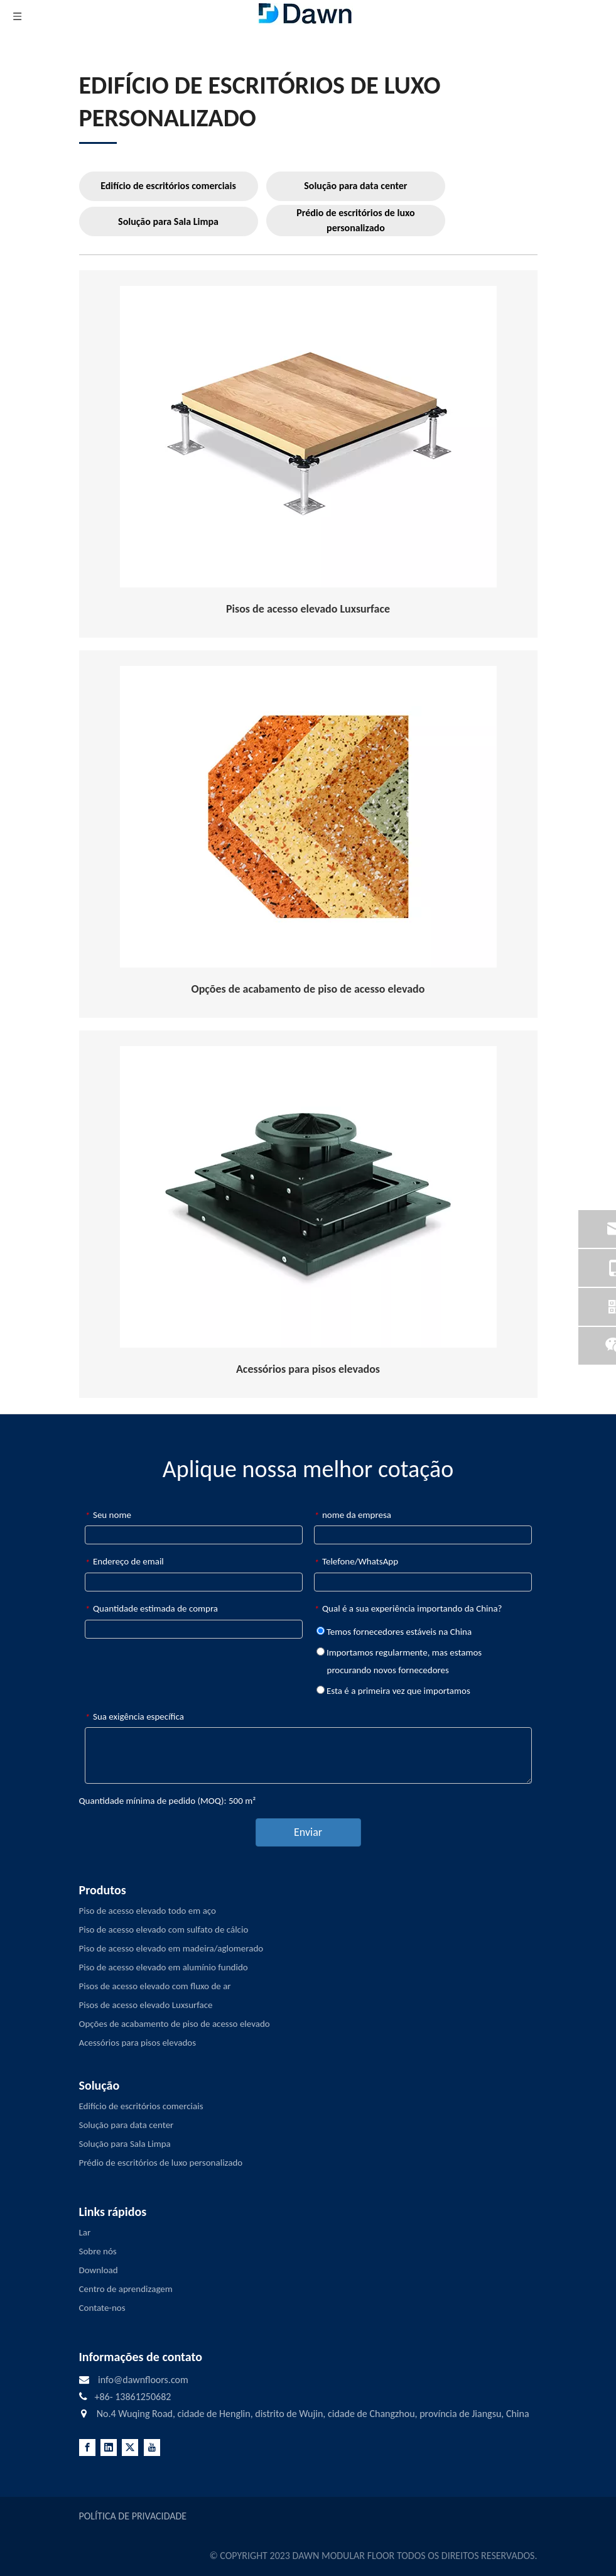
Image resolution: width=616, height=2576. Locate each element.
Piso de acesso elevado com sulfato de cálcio (164, 1929)
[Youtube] (152, 2447)
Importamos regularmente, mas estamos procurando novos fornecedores (399, 1661)
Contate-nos (102, 2307)
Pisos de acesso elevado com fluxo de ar (155, 1986)
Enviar (308, 1832)
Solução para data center (355, 186)
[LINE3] (98, 142)
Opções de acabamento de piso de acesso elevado (174, 2023)
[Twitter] (130, 2447)
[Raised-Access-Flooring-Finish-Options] (308, 817)
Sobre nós (98, 2251)
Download (98, 2270)
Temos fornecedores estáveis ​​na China (394, 1631)
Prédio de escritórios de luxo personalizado (355, 220)
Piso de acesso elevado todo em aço (147, 1910)
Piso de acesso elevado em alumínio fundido (163, 1967)
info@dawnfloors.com (143, 2380)
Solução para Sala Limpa (168, 221)
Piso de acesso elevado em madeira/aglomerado (171, 1948)
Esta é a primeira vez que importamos (393, 1690)
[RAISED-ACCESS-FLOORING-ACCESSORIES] (308, 1197)
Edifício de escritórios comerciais (168, 186)
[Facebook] (87, 2447)
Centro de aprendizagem (126, 2289)
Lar (85, 2232)
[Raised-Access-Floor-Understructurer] (308, 436)
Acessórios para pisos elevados (138, 2042)
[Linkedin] (108, 2447)
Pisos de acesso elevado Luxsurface (146, 2005)
